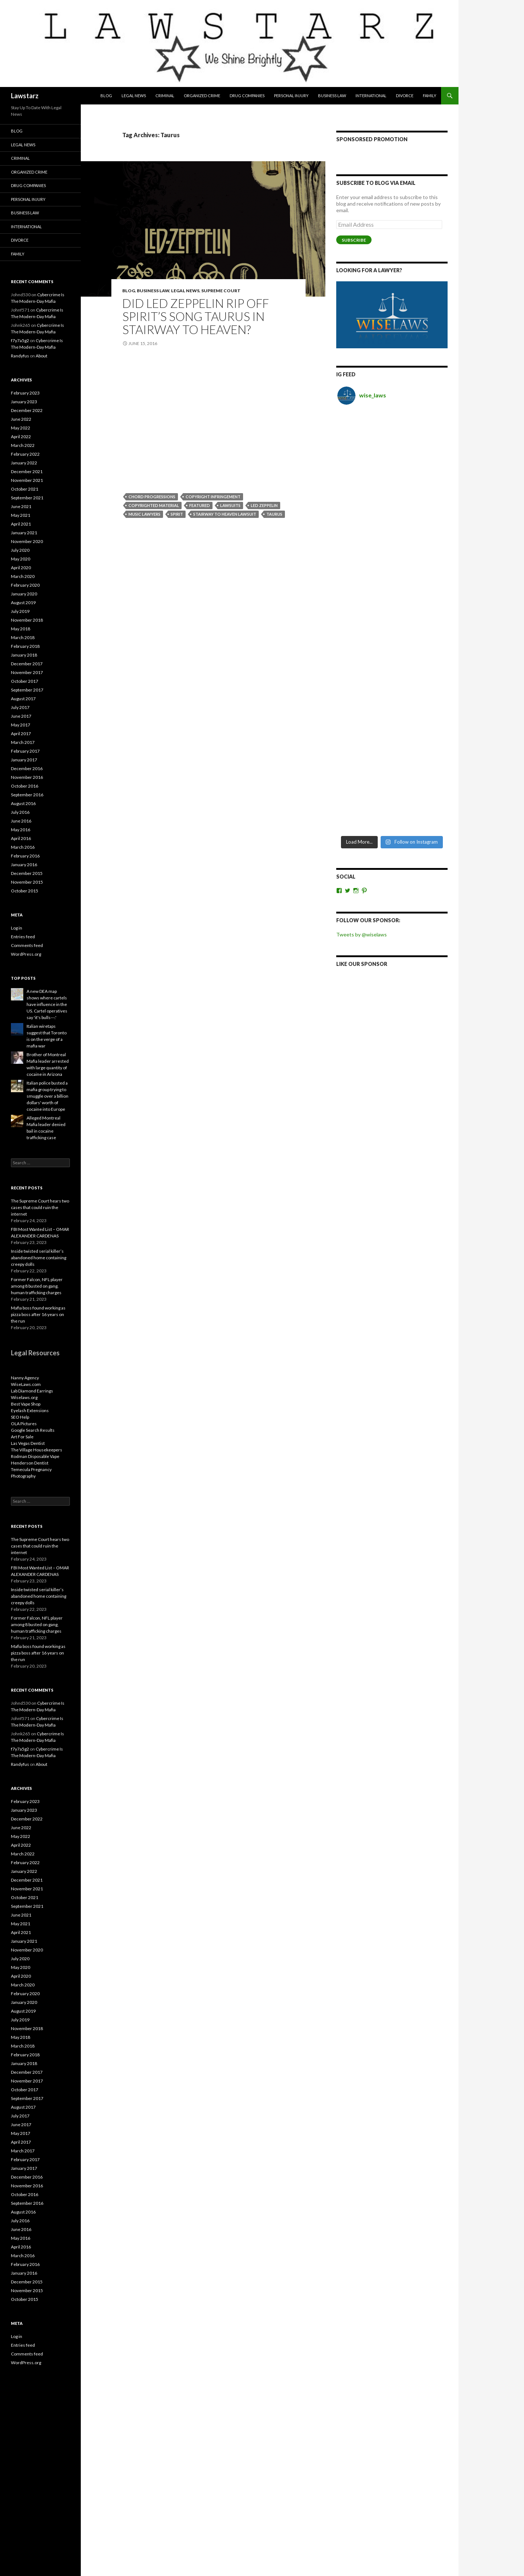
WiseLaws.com (26, 1384)
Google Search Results (33, 1430)
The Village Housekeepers (36, 1450)
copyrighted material (153, 505)
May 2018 (20, 628)
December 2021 (27, 471)
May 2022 (20, 428)
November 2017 (27, 672)
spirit (177, 514)
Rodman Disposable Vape (35, 1456)
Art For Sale (22, 1436)
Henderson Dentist (29, 1463)
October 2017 (24, 681)
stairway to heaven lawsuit (224, 514)
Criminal (164, 95)
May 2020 (20, 559)
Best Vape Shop (25, 1404)
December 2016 (27, 768)
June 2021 (21, 506)
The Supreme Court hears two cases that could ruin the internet (40, 1207)
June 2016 (21, 821)
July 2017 (20, 707)
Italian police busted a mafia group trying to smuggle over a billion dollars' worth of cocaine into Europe (47, 1096)
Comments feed (27, 945)
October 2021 (24, 489)
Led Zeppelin (264, 505)
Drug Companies (247, 95)
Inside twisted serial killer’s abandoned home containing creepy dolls (38, 1257)
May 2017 (20, 725)
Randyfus (20, 355)
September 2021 (27, 497)
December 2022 (27, 410)
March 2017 (23, 742)
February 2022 (25, 454)
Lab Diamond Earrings (32, 1391)
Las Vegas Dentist (28, 1443)
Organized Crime (202, 95)
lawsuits (230, 505)
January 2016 (24, 864)
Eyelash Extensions (30, 1410)
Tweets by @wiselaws (361, 574)
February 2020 (25, 585)
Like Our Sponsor (361, 604)
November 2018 (27, 620)
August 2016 (23, 803)
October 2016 (24, 786)
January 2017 (24, 759)
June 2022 (21, 419)
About (41, 355)
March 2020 (23, 576)
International (371, 95)
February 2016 (25, 856)
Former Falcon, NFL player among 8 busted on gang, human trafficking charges (37, 1286)
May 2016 (20, 829)
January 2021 (24, 532)
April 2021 (21, 524)
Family (429, 95)
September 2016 (27, 794)
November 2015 (27, 882)
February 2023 (25, 393)
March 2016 (23, 847)
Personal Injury (291, 95)
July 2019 (20, 611)
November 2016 (27, 777)
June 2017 (21, 716)
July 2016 (20, 812)
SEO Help (20, 1417)
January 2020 (24, 594)
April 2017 (21, 733)
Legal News (134, 95)
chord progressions (151, 496)
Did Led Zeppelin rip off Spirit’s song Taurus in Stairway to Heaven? (195, 316)
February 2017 (25, 751)
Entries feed (23, 936)
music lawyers (144, 514)
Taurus (274, 514)
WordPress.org (26, 954)
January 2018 (24, 655)
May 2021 (20, 515)
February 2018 (25, 646)
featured (199, 505)
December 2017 (27, 663)
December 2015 (27, 873)
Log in (16, 928)
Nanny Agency (25, 1377)
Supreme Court (221, 290)
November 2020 (27, 541)
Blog (106, 95)
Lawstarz (25, 96)
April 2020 (21, 567)
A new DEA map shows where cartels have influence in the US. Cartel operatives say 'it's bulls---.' (47, 1004)
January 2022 (24, 462)
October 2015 (24, 890)
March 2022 (23, 445)
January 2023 (24, 401)
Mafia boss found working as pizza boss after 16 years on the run (38, 1314)
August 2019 (23, 602)
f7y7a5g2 (20, 340)
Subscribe (354, 240)
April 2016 (21, 838)
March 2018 (23, 637)
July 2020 (20, 550)
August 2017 (23, 698)
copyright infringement (213, 496)
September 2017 (27, 690)
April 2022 (21, 436)
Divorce (404, 95)
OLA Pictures (24, 1423)
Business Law (332, 95)
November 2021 (27, 480)
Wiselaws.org (24, 1397)
